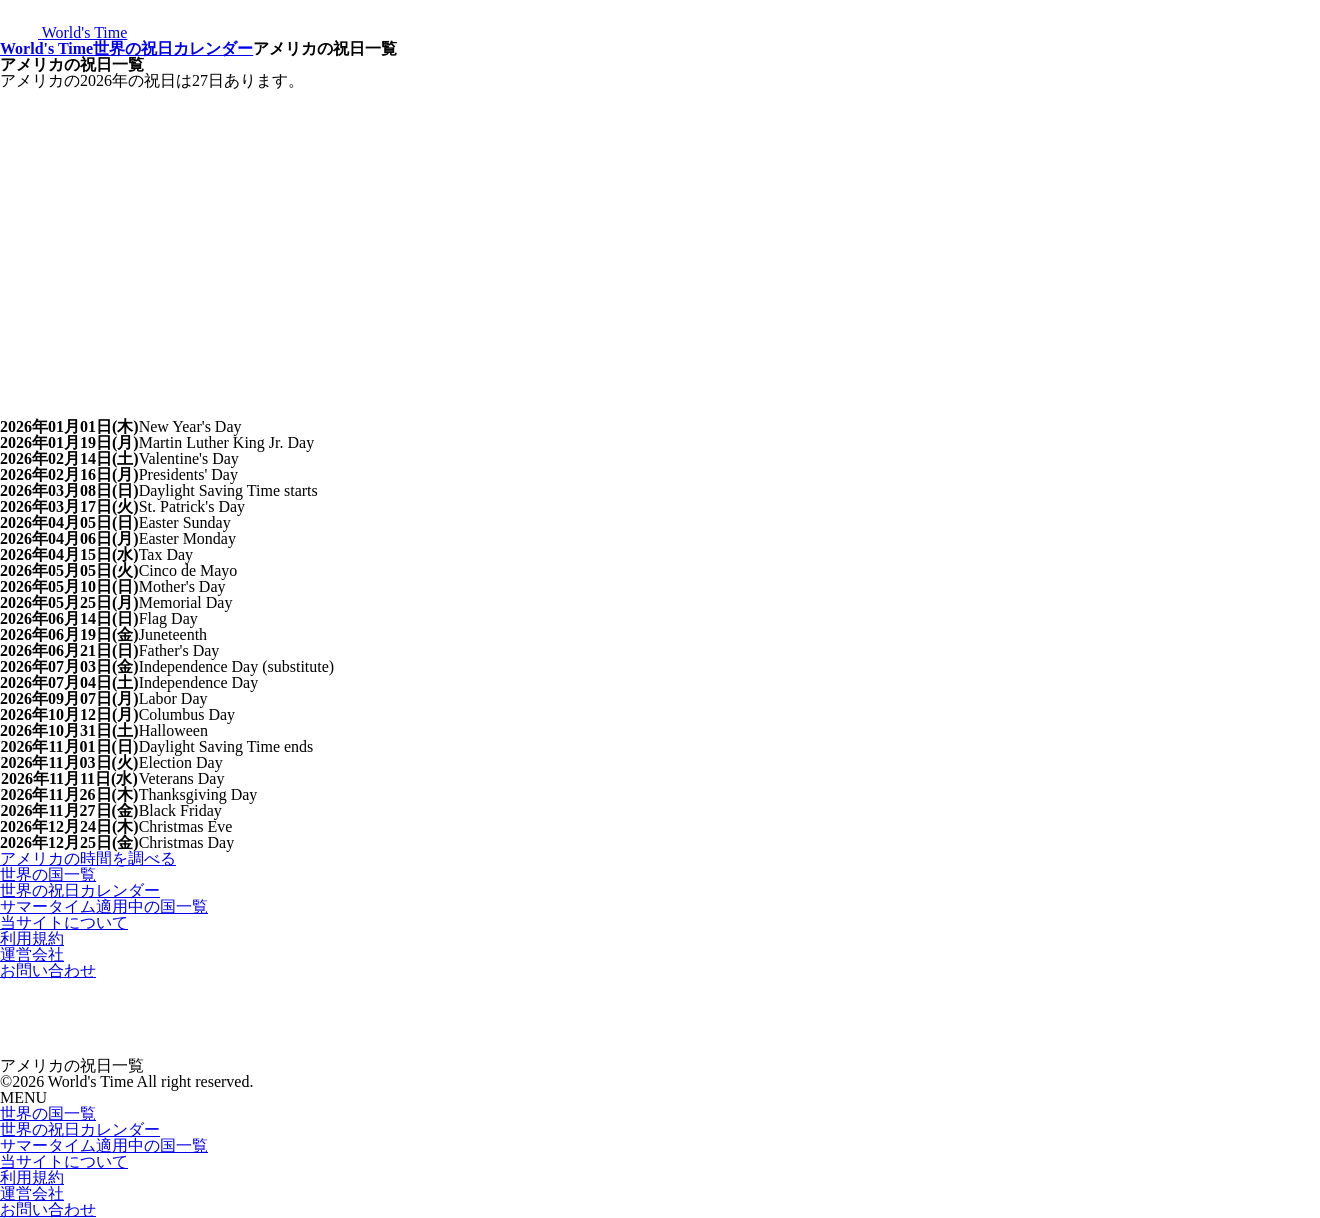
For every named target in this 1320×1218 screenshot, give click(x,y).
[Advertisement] (660, 239)
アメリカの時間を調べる (88, 858)
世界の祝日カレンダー (173, 48)
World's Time (46, 48)
